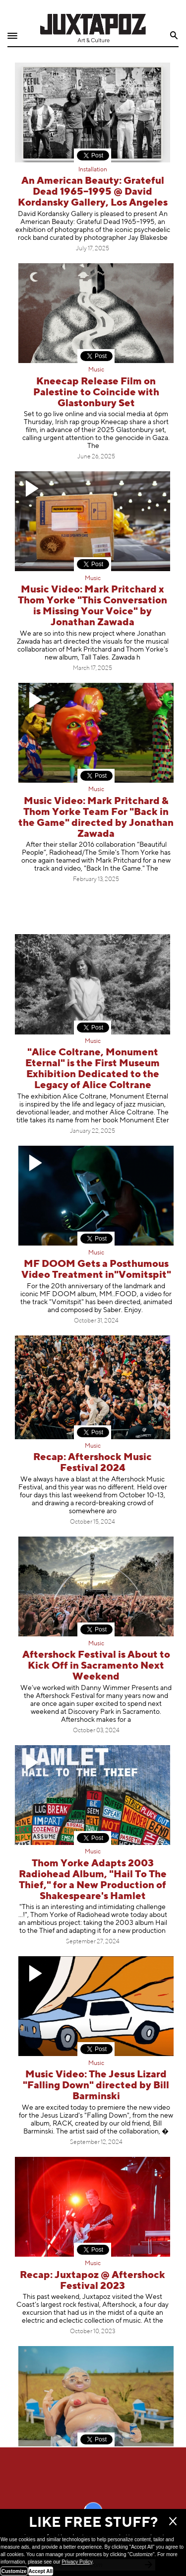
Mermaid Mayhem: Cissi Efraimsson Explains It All (96, 2470)
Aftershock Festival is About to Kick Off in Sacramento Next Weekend (96, 1666)
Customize (14, 2571)
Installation (92, 170)
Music (96, 370)
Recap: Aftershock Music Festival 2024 (92, 1462)
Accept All (41, 2571)
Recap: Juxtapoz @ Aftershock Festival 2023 (92, 2280)
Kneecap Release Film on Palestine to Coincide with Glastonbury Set (96, 392)
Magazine (96, 2453)
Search (174, 35)
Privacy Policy (77, 2562)
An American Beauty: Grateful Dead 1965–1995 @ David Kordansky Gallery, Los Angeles (93, 192)
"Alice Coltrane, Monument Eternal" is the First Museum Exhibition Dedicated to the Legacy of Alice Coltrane (92, 1069)
